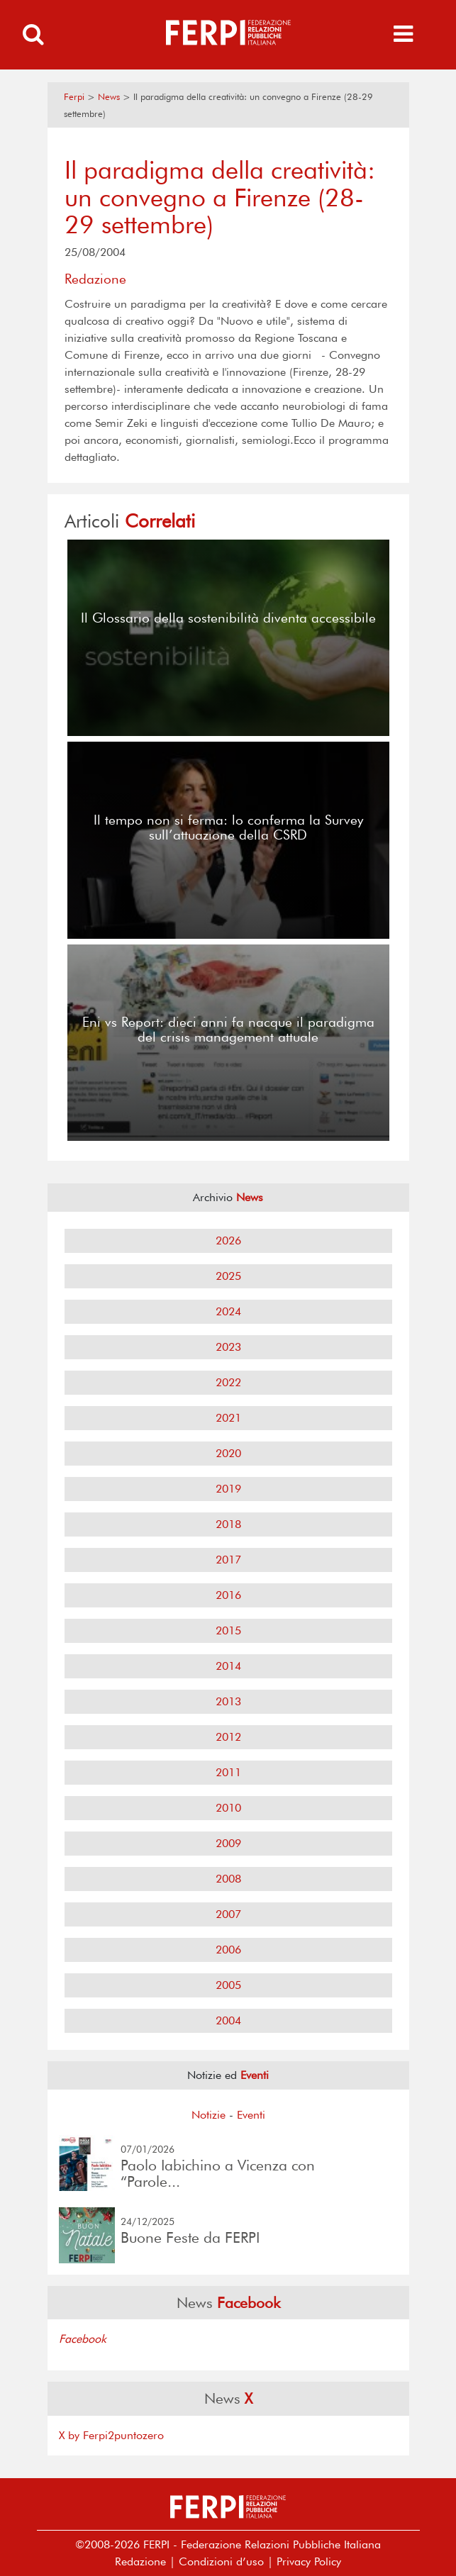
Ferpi (74, 96)
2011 (228, 1772)
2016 (228, 1595)
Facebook (82, 2339)
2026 (228, 1240)
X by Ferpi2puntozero (111, 2435)
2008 (228, 1878)
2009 (228, 1843)
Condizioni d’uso (221, 2561)
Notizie (208, 2114)
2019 (228, 1488)
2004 (228, 2020)
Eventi (251, 2114)
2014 (228, 1666)
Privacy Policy (309, 2561)
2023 (228, 1347)
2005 (228, 1985)
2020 (228, 1453)
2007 (228, 1914)
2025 (228, 1276)
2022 (228, 1382)
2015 (228, 1630)
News (109, 96)
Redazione (140, 2561)
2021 (228, 1417)
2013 (228, 1701)
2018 (228, 1524)
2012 (228, 1737)
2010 (228, 1807)
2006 (228, 1949)
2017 (228, 1559)
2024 (228, 1311)
